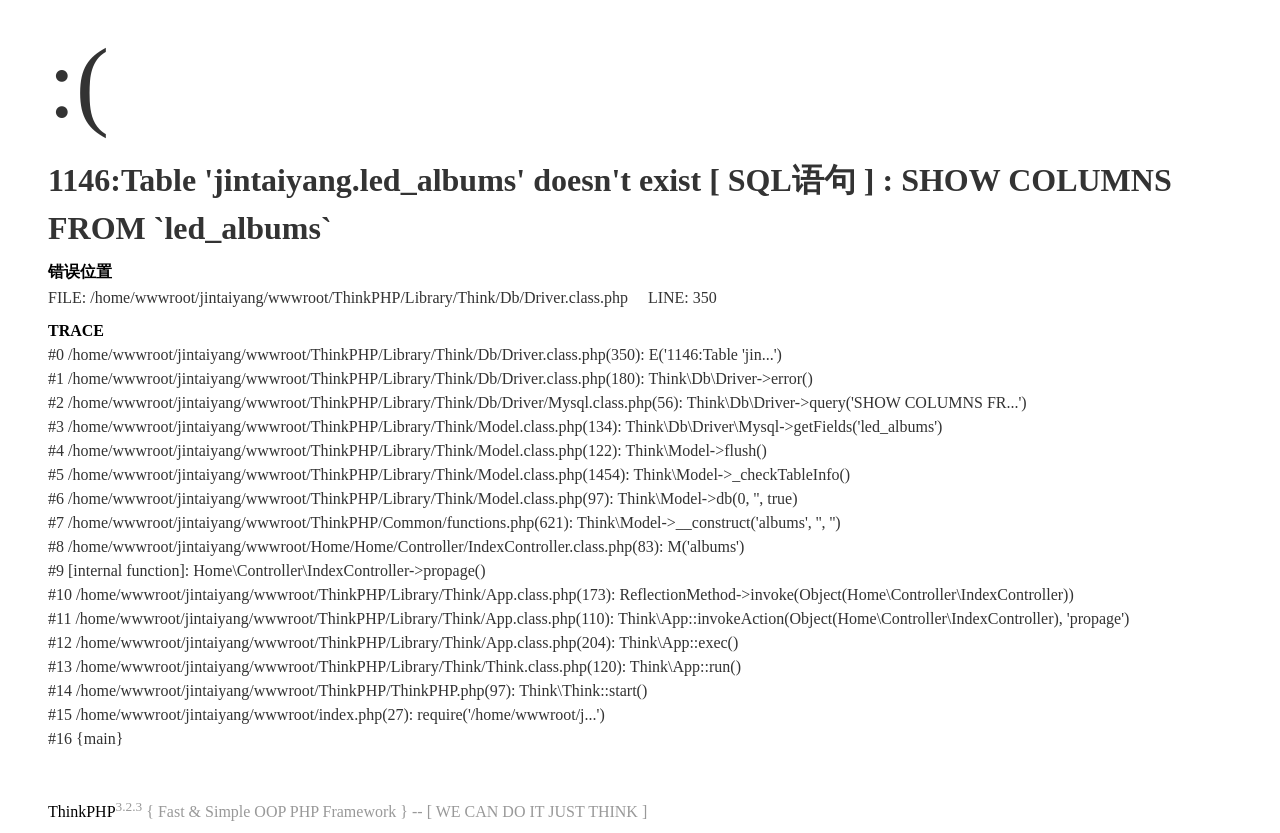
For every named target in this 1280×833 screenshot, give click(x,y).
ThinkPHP (82, 811)
